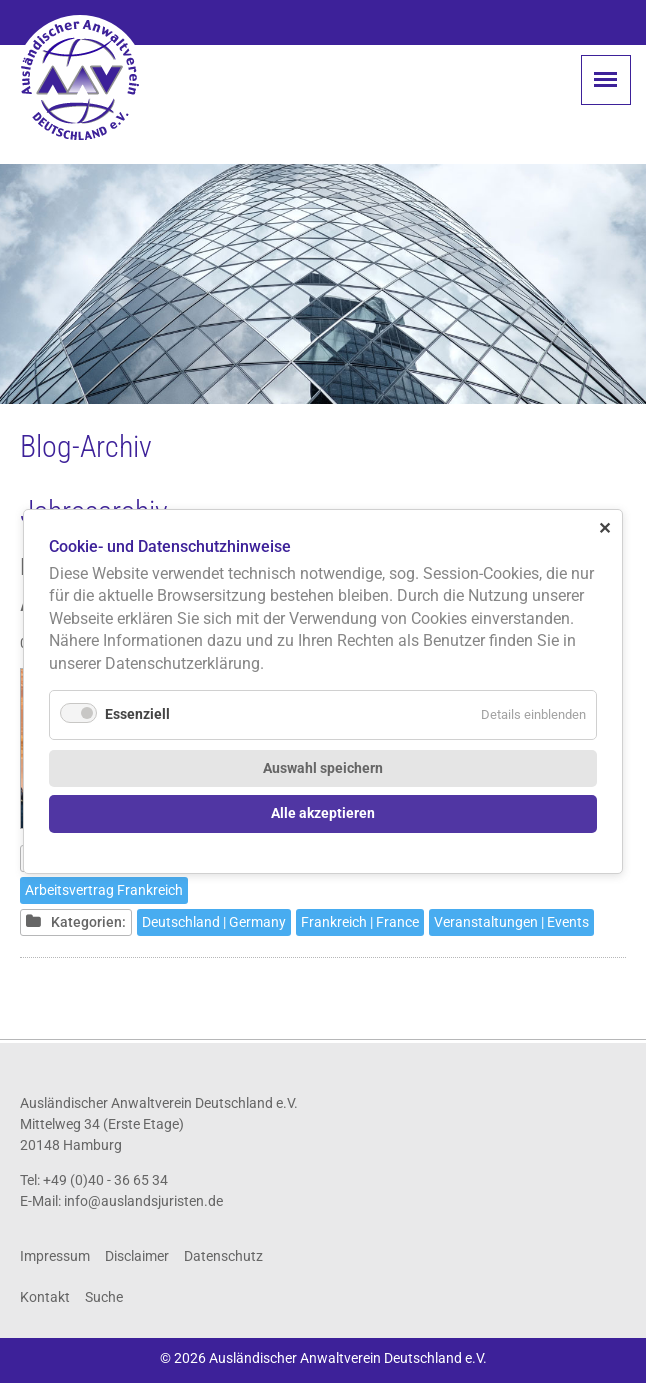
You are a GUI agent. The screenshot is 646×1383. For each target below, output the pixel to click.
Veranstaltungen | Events (511, 922)
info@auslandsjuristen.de (143, 1201)
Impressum (55, 1256)
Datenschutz (223, 1256)
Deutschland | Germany (214, 922)
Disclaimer (137, 1256)
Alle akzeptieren (323, 813)
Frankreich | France (360, 922)
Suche (104, 1297)
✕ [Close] (604, 528)
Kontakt (45, 1297)
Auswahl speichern (323, 768)
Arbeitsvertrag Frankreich (104, 890)
